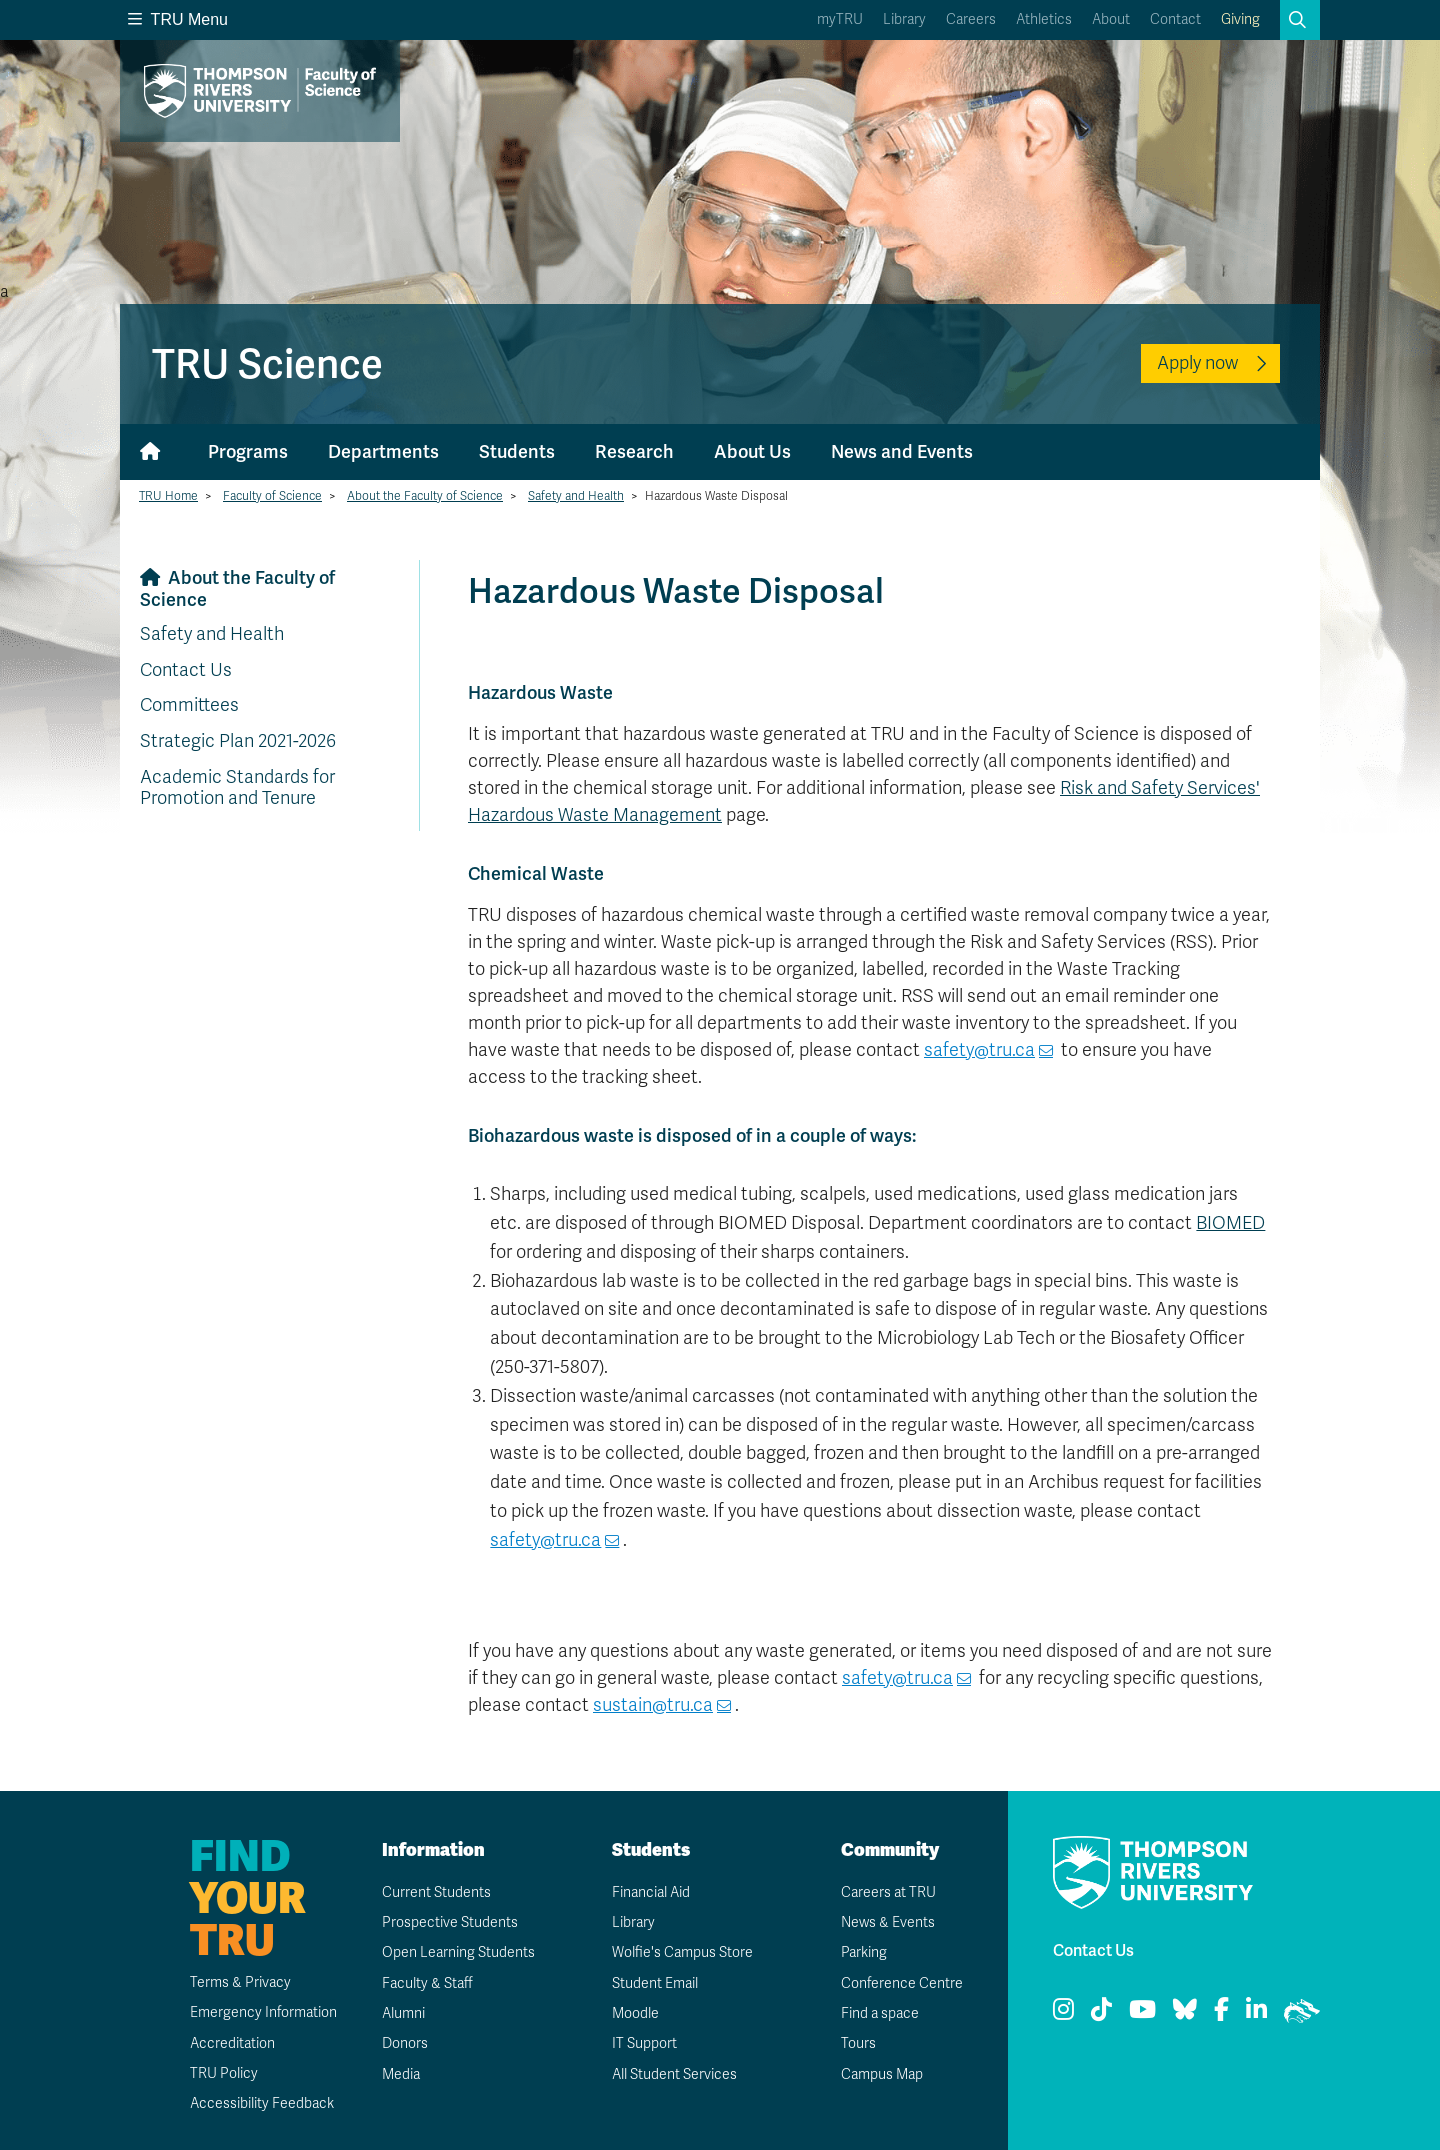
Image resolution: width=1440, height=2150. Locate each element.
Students (517, 451)
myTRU (840, 19)
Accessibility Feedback (262, 2103)
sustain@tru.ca (653, 1705)
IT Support (644, 2043)
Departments (383, 451)
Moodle (635, 2013)
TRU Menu (178, 19)
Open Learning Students (458, 1952)
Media (401, 2074)
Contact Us (186, 670)
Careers (971, 19)
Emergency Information (263, 2012)
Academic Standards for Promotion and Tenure (237, 788)
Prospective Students (450, 1922)
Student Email (655, 1983)
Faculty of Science (272, 496)
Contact (1175, 19)
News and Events (902, 451)
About (1111, 19)
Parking (864, 1952)
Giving (1240, 19)
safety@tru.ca (979, 1050)
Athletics (1044, 19)
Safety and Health (576, 496)
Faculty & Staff (427, 1983)
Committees (189, 705)
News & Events (888, 1922)
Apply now (1197, 363)
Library (904, 19)
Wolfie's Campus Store (682, 1952)
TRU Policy (224, 2073)
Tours (858, 2043)
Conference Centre (902, 1983)
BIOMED (1230, 1223)
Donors (405, 2043)
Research (634, 451)
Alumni (403, 2013)
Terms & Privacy (240, 1982)
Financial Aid (651, 1892)
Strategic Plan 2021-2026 (238, 741)
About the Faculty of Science (425, 496)
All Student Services (674, 2074)
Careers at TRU (888, 1892)
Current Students (436, 1892)
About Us (752, 451)
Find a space (880, 2013)
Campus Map (882, 2074)
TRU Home (168, 496)
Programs (248, 451)
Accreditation (232, 2043)
